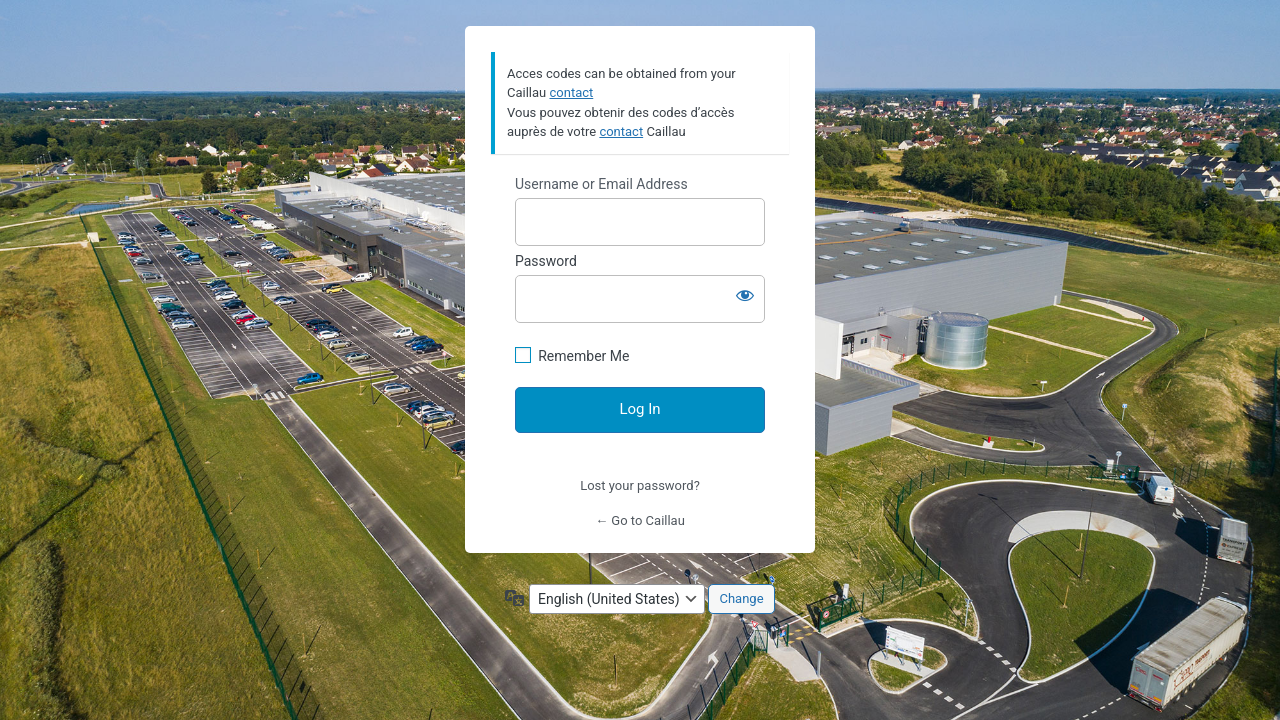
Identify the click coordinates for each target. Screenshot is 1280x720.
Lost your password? (640, 485)
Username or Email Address (601, 184)
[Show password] (745, 295)
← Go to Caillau (640, 520)
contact (571, 92)
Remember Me (583, 356)
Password (546, 261)
